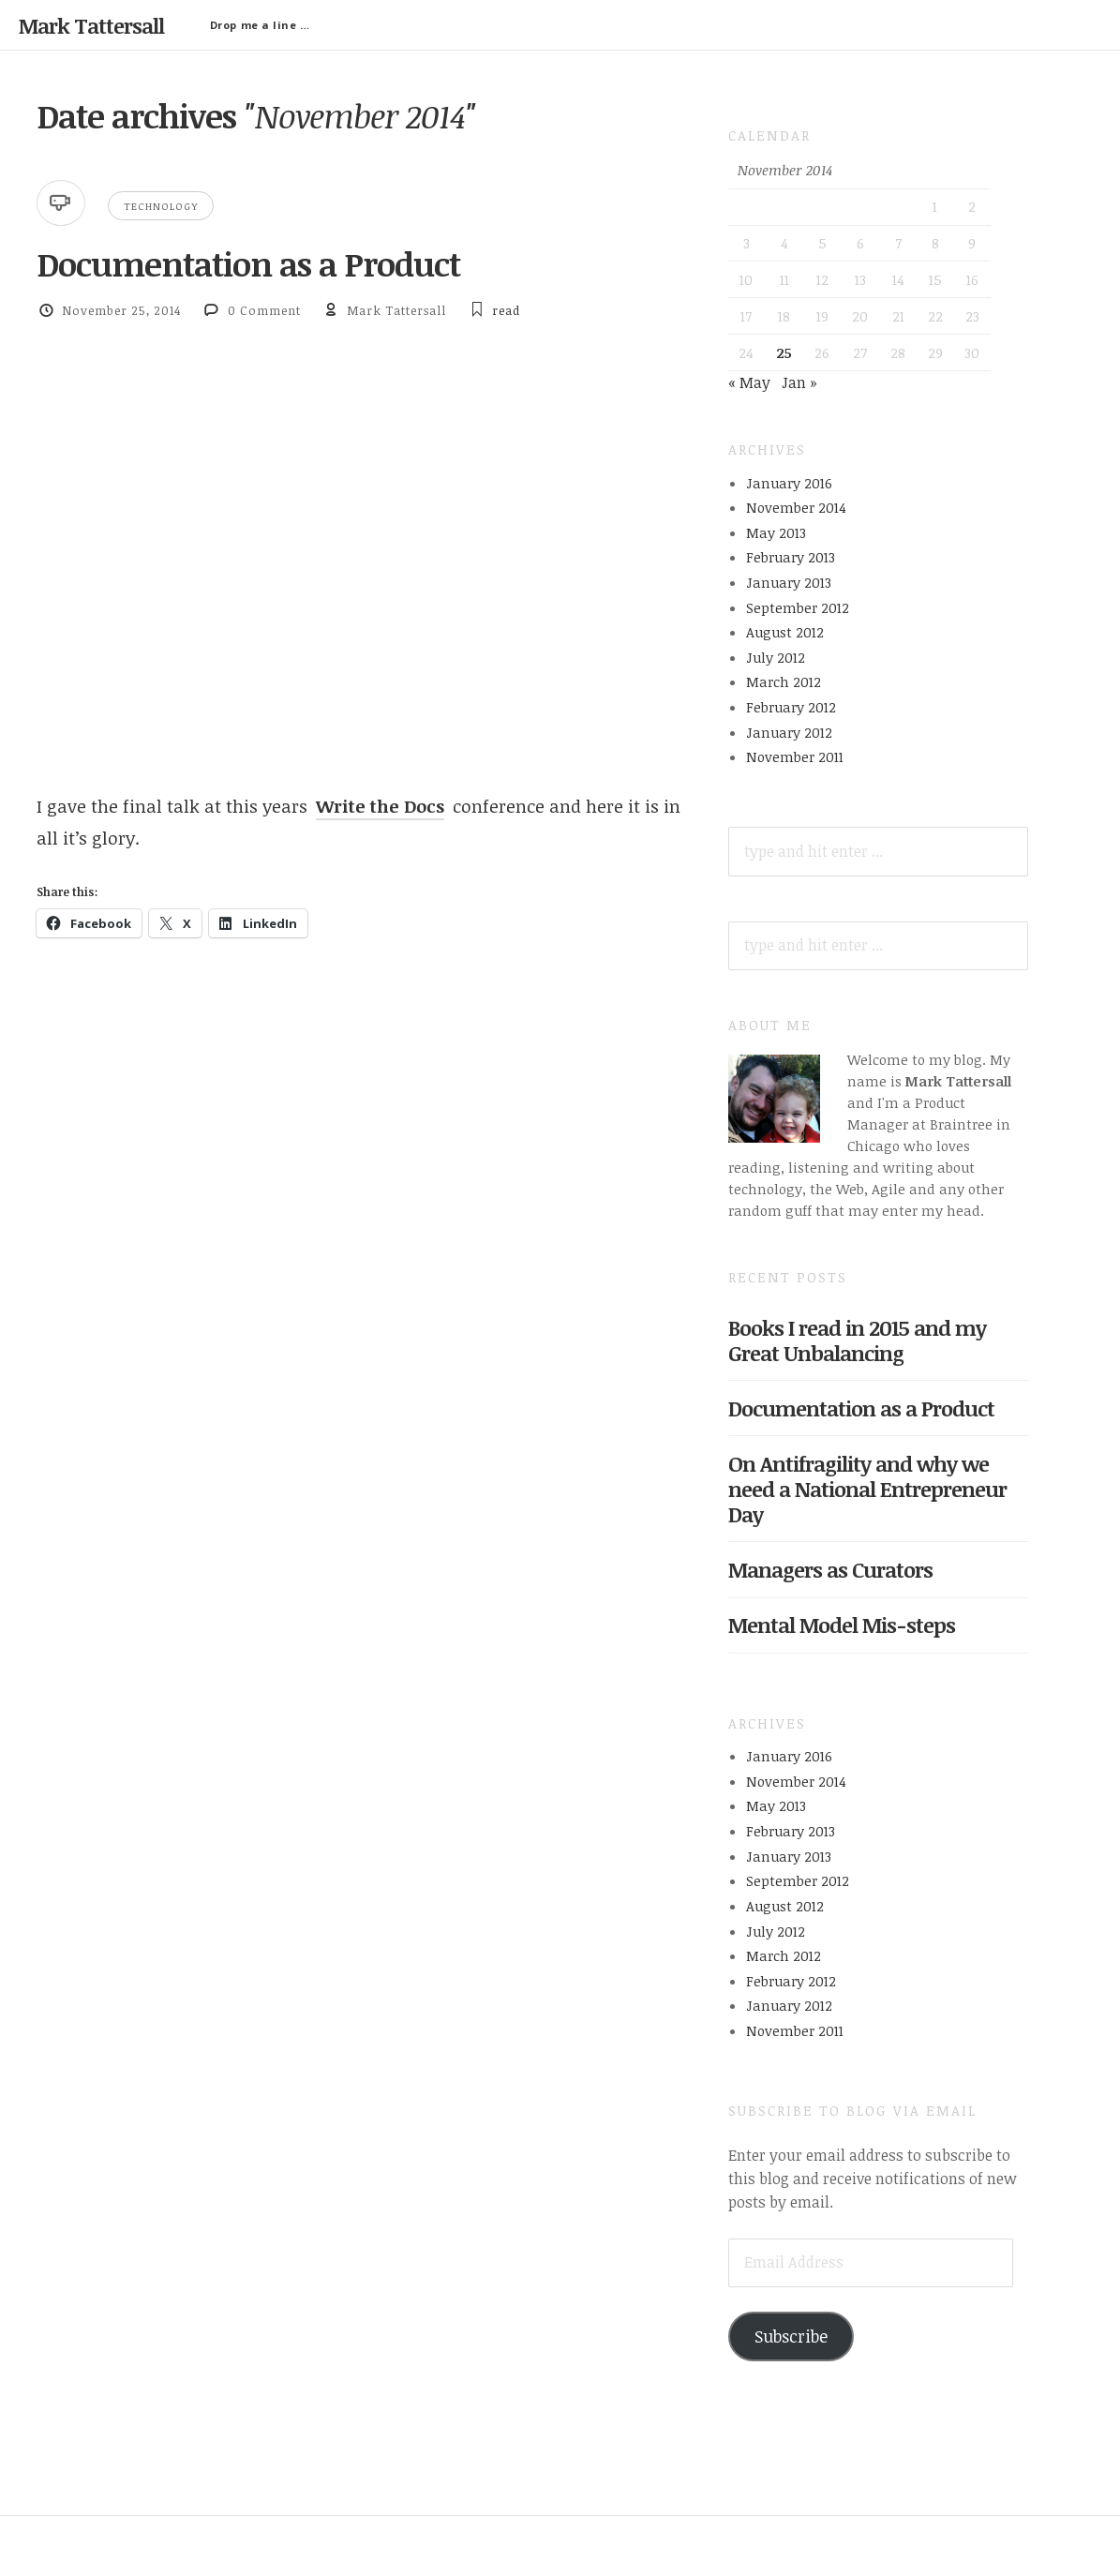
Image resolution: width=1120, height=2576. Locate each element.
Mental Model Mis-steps (841, 1624)
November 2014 (796, 507)
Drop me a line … (260, 25)
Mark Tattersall (91, 25)
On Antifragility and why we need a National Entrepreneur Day (867, 1488)
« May (749, 382)
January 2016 (789, 482)
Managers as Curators (830, 1569)
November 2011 (795, 756)
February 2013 (790, 556)
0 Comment (264, 310)
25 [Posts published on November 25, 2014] (784, 352)
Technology (161, 206)
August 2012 (785, 631)
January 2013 (788, 582)
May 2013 (776, 532)
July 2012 (775, 657)
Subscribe (791, 2336)
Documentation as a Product (248, 263)
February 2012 (791, 706)
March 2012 (783, 681)
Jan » (799, 382)
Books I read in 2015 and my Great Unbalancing (857, 1340)
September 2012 (797, 607)
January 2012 (789, 732)
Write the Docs (380, 806)
